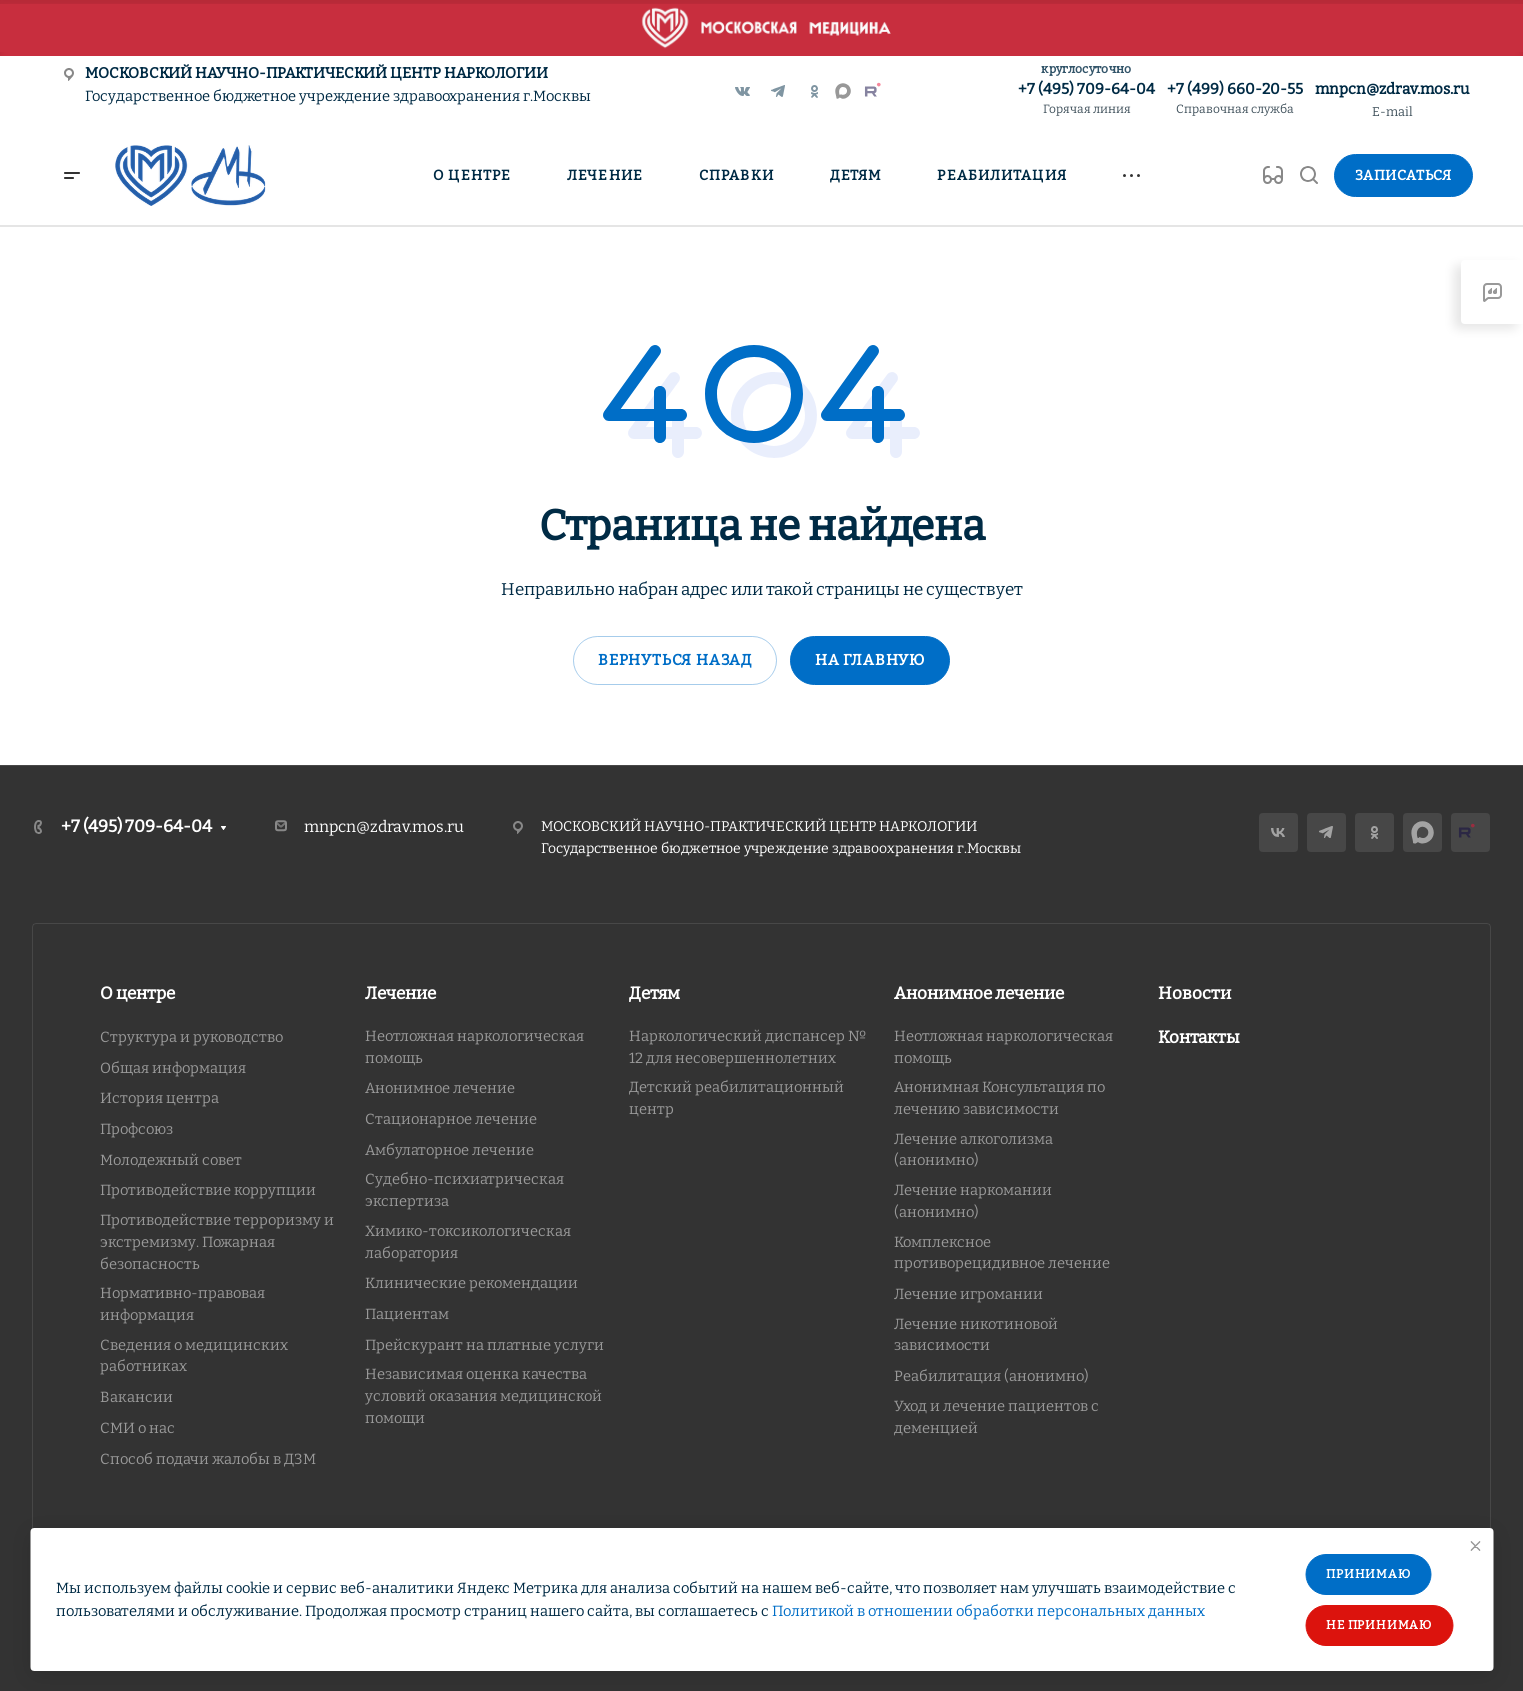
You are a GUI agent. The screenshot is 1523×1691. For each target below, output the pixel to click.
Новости (1194, 993)
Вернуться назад (675, 660)
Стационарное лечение (451, 1119)
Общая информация (173, 1068)
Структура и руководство (191, 1037)
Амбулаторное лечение (449, 1150)
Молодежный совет (171, 1160)
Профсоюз (136, 1129)
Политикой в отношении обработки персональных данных (988, 1611)
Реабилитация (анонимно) (991, 1376)
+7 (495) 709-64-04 (1086, 99)
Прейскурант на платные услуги (484, 1345)
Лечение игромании (968, 1294)
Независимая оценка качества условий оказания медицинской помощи (483, 1395)
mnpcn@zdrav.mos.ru (1392, 89)
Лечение (400, 993)
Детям (654, 993)
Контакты (1199, 1037)
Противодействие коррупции (208, 1190)
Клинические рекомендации (471, 1283)
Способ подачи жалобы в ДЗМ (208, 1459)
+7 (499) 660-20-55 (1235, 99)
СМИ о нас (137, 1428)
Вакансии (136, 1397)
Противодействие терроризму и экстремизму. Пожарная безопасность (217, 1241)
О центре (137, 993)
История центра (159, 1098)
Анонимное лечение (440, 1088)
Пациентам (407, 1314)
